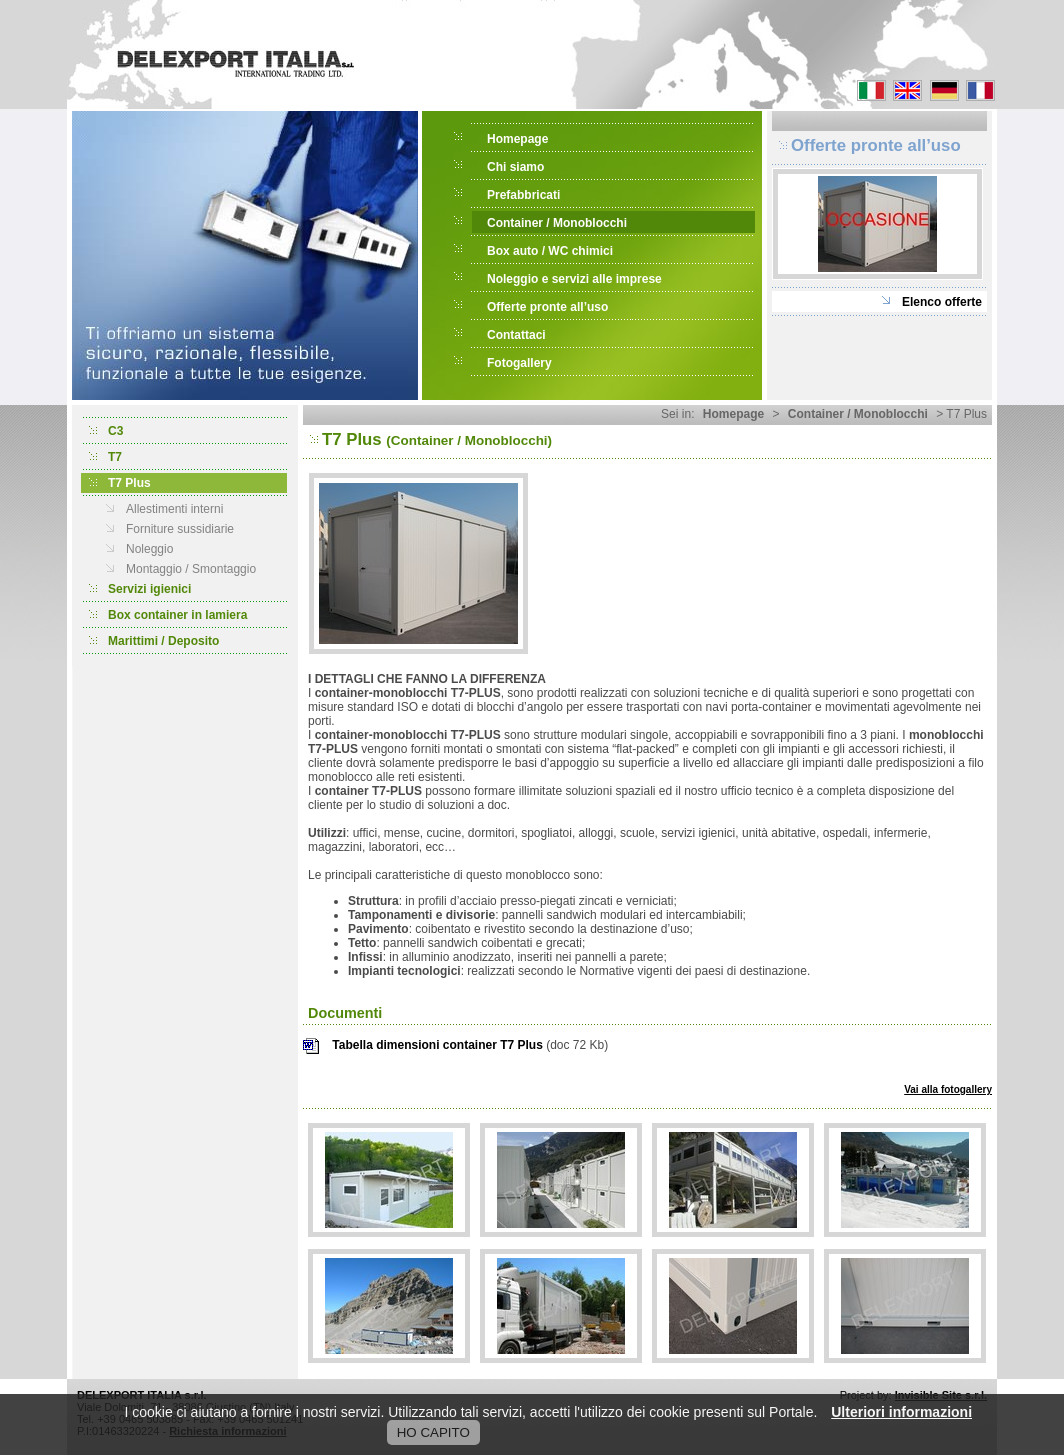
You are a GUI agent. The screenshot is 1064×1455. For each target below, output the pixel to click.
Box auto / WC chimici (550, 251)
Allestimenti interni (174, 509)
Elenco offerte (942, 302)
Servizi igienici (149, 589)
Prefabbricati (523, 195)
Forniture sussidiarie (180, 529)
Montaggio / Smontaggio (191, 569)
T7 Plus (129, 483)
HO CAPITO (433, 1432)
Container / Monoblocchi (557, 223)
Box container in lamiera (177, 615)
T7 (115, 457)
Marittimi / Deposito (163, 641)
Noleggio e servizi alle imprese (574, 279)
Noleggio (149, 549)
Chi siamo (515, 167)
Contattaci (516, 335)
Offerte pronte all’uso (547, 307)
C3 (115, 431)
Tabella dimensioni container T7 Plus (437, 1045)
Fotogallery (519, 363)
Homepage (517, 139)
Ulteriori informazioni (901, 1412)
